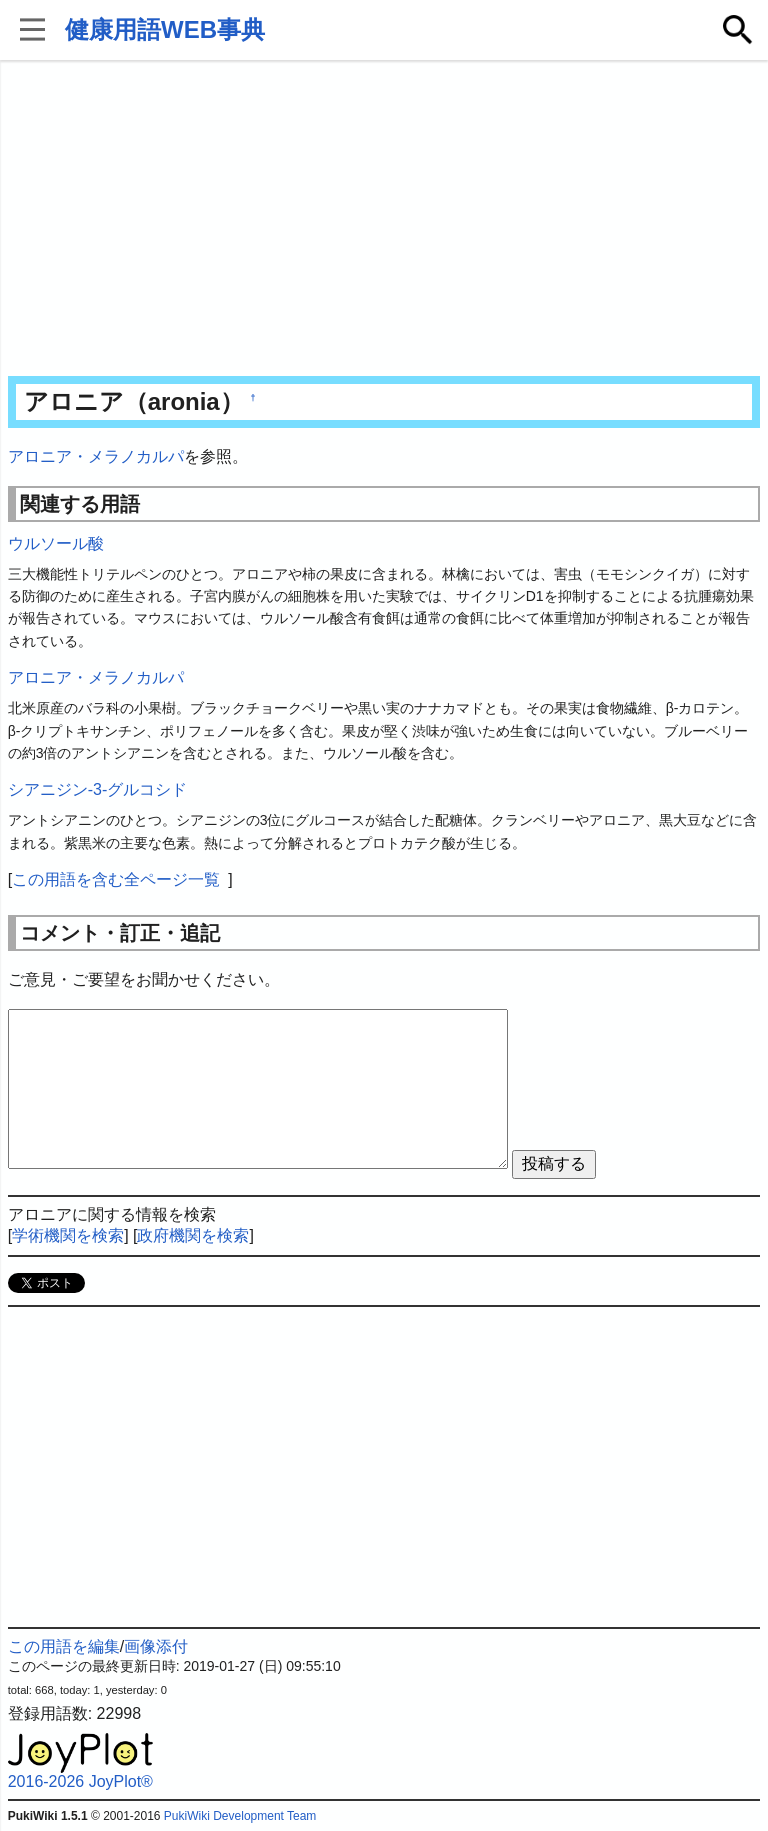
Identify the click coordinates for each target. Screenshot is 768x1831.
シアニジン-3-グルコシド (98, 789)
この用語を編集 (64, 1646)
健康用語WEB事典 (165, 29)
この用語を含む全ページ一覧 (116, 879)
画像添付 (156, 1646)
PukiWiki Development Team (240, 1816)
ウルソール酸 (56, 543)
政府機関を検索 (193, 1235)
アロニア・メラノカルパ (96, 456)
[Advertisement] (384, 220)
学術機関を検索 (68, 1235)
